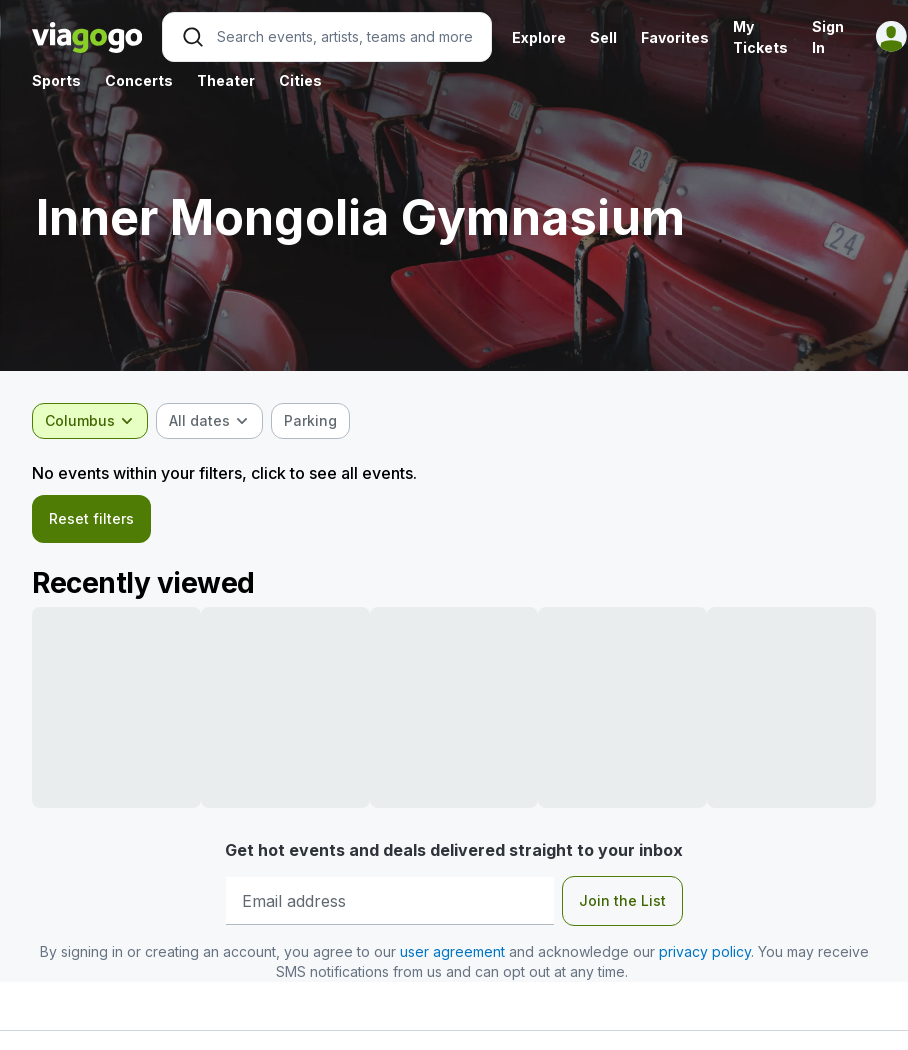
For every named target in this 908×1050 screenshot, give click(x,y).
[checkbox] (310, 421)
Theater (226, 80)
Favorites (675, 37)
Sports (56, 80)
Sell (603, 37)
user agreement (452, 951)
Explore (539, 37)
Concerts (139, 80)
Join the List (622, 900)
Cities (300, 80)
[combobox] (90, 421)
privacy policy (705, 951)
